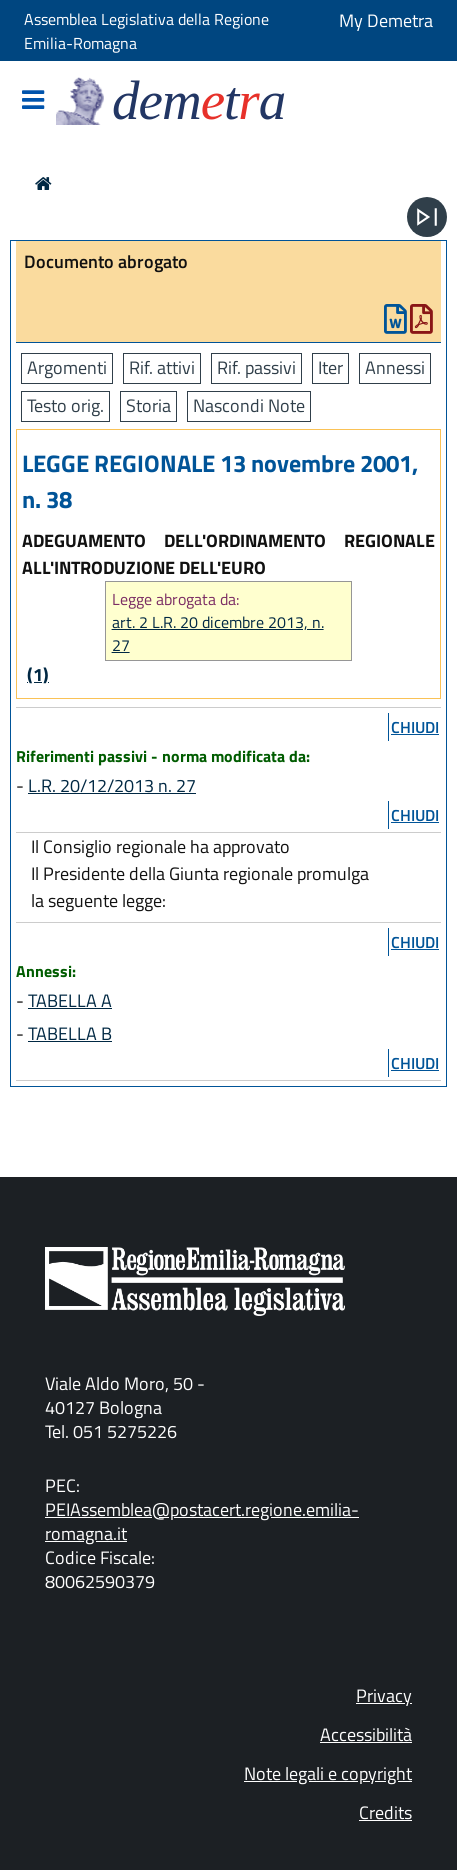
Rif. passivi (256, 367)
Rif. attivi (162, 367)
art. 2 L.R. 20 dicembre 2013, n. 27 (218, 634)
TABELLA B (70, 1033)
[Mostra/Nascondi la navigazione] (33, 101)
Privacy (384, 1695)
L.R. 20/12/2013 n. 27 (112, 785)
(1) (38, 674)
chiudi (415, 727)
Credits (385, 1812)
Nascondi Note (249, 405)
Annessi (395, 367)
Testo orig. (65, 405)
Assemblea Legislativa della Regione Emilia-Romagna (146, 31)
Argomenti (67, 367)
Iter (330, 367)
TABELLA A (70, 1000)
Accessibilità (366, 1734)
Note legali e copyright (328, 1773)
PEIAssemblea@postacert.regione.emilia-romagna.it (202, 1521)
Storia (148, 405)
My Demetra (386, 20)
